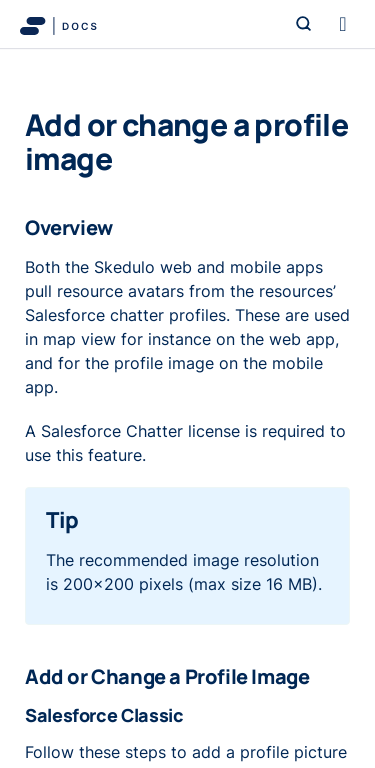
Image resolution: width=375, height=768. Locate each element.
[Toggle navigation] (343, 24)
